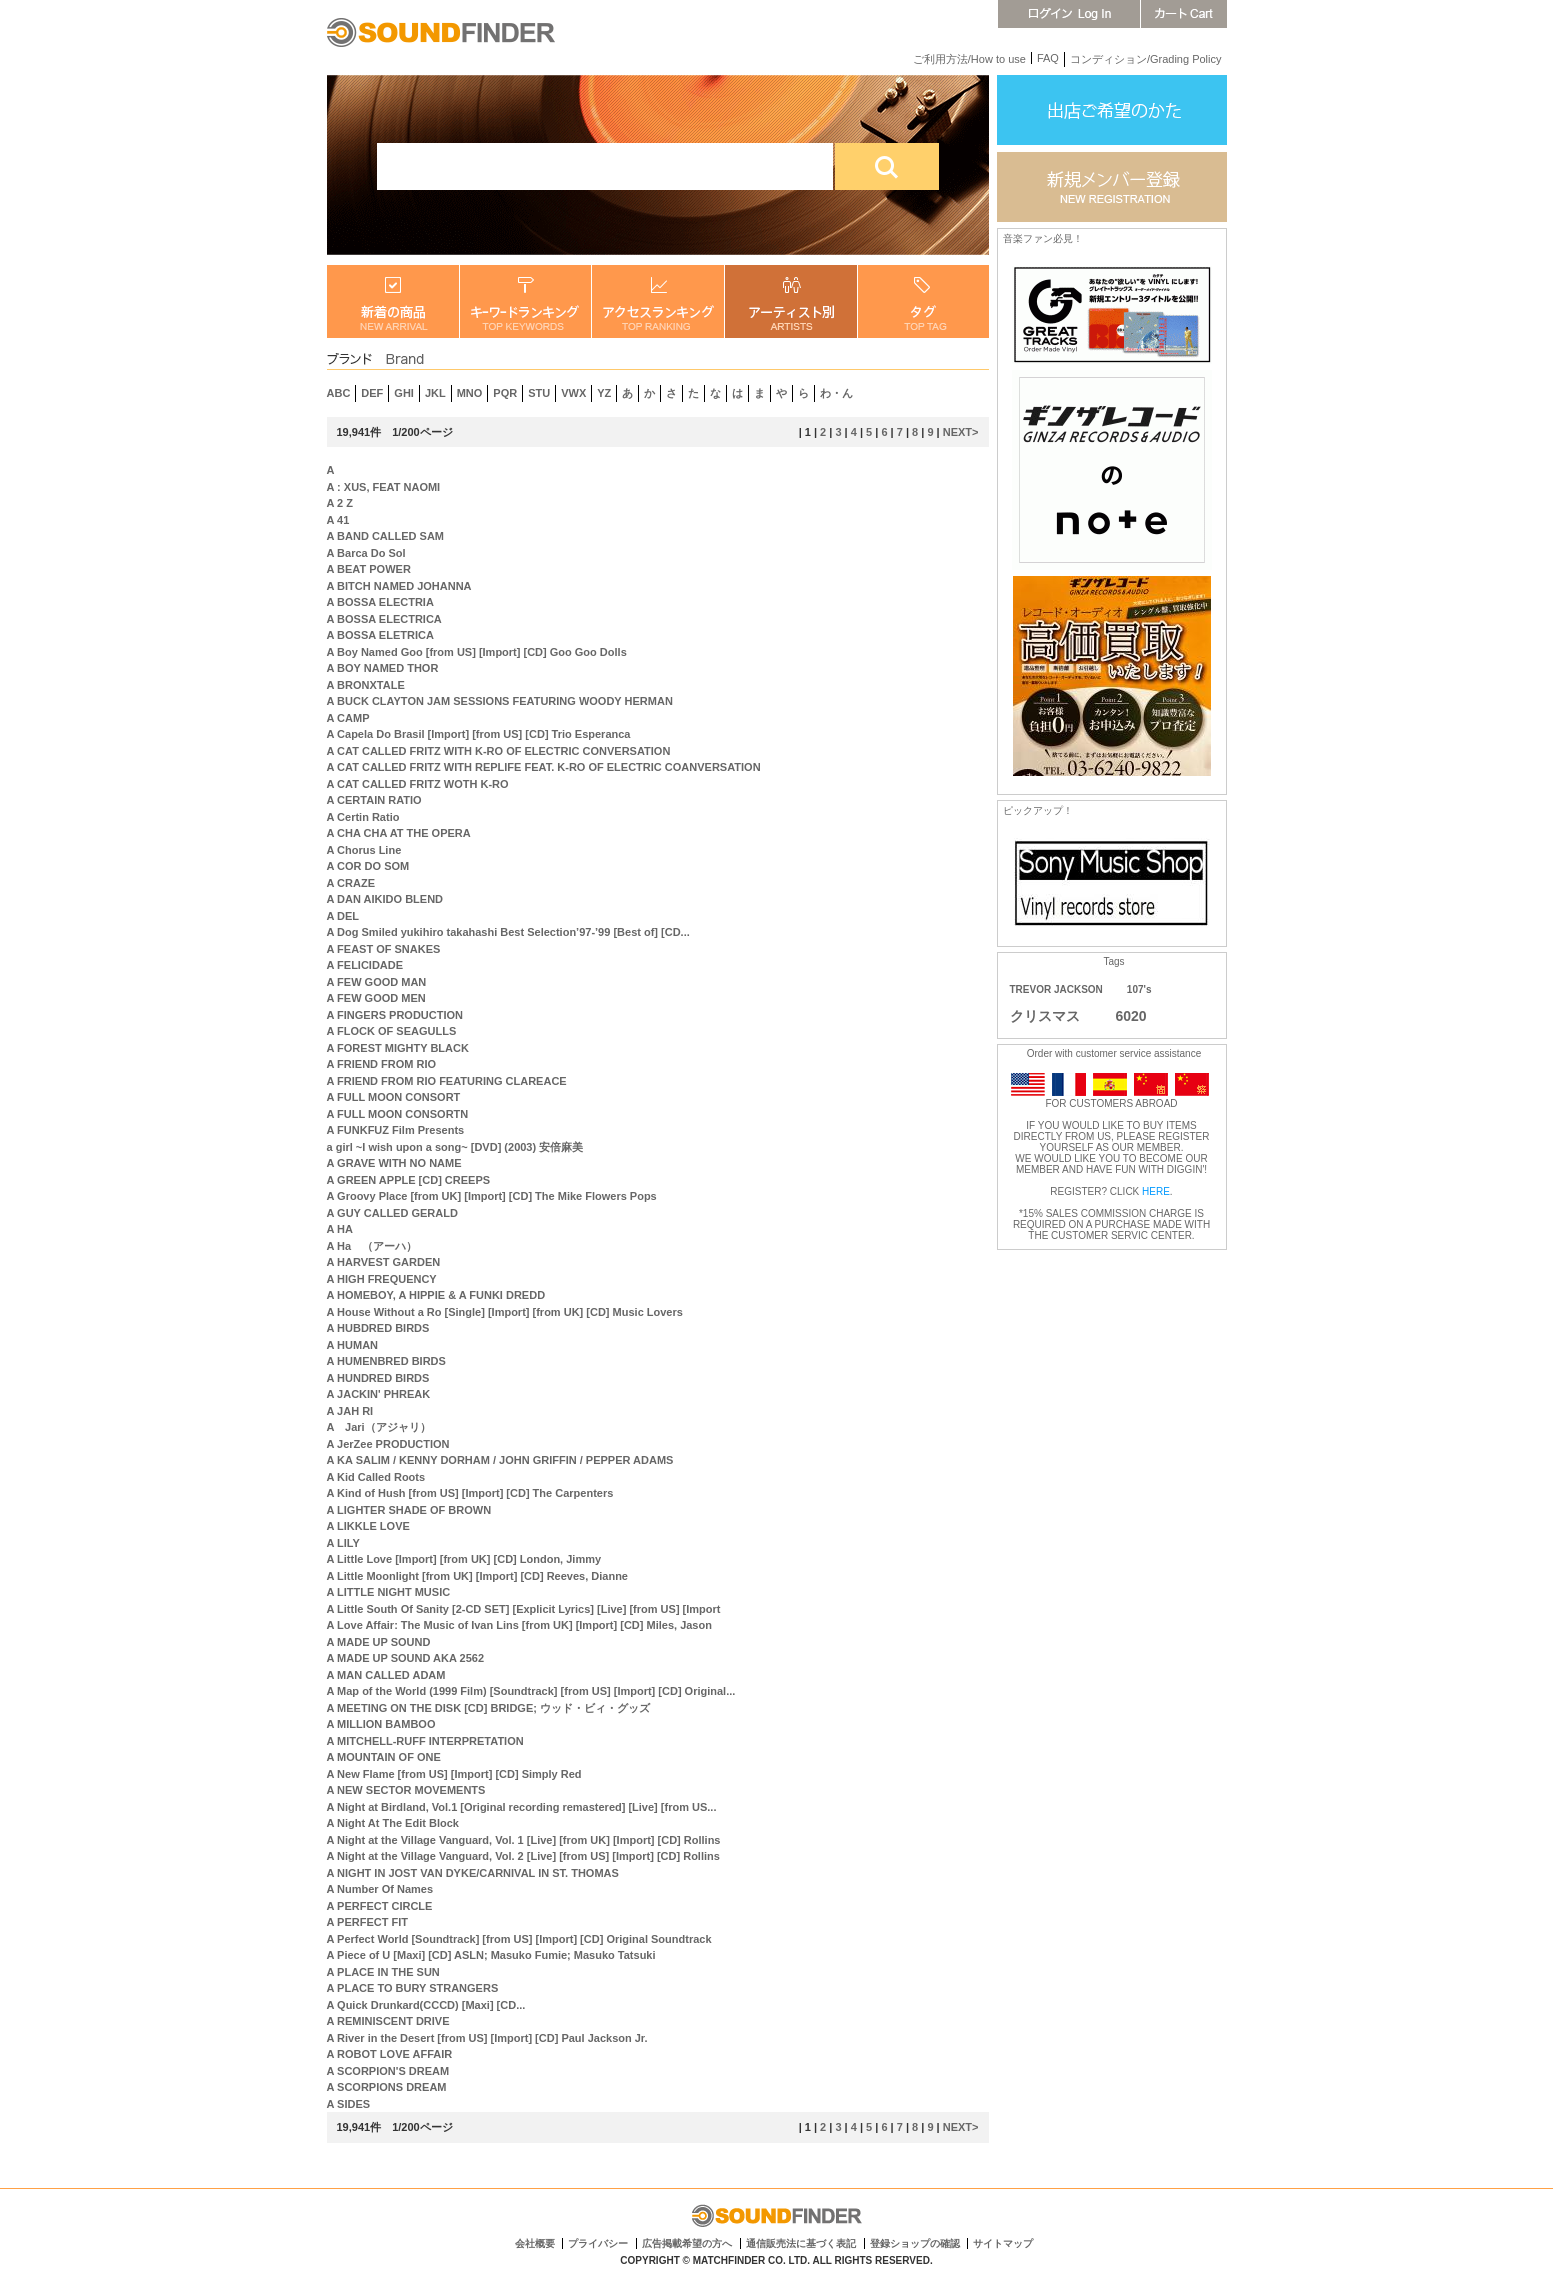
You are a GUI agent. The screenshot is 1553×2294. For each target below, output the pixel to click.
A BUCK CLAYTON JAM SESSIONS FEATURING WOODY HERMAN (500, 701)
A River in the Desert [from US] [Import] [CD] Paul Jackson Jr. (487, 2038)
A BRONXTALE (366, 685)
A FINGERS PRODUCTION (395, 1015)
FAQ (1048, 58)
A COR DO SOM (368, 866)
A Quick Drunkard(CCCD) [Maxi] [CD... (426, 2005)
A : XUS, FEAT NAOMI (384, 487)
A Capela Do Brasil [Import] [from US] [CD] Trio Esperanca (479, 734)
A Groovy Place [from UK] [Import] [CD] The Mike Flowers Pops (492, 1196)
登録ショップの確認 (915, 2243)
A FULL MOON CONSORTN (398, 1114)
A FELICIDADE (365, 965)
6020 (1131, 1016)
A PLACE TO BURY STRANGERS (413, 1988)
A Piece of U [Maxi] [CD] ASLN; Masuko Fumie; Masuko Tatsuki (491, 1955)
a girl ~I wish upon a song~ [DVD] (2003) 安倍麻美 (455, 1147)
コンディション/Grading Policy (1146, 59)
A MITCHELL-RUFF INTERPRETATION (425, 1741)
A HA (340, 1229)
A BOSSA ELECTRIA (380, 602)
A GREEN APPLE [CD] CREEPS (409, 1180)
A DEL (343, 916)
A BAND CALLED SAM (386, 536)
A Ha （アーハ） (372, 1246)
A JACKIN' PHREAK (379, 1394)
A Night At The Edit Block (393, 1823)
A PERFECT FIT (367, 1922)
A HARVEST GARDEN (384, 1262)
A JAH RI (350, 1411)
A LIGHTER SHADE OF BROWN (409, 1510)
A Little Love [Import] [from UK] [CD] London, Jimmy (464, 1559)
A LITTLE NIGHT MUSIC (389, 1592)
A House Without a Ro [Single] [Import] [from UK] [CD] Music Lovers (505, 1312)
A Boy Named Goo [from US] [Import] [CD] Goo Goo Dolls (477, 652)
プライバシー (598, 2243)
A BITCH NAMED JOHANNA (399, 586)
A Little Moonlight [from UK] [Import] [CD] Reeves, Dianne (477, 1576)
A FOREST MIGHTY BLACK (398, 1048)
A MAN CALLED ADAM (386, 1675)
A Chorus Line (364, 850)
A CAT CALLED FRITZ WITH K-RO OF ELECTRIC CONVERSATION (499, 751)
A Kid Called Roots (376, 1477)
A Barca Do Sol (366, 553)
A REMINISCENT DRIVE (388, 2021)
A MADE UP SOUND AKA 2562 (406, 1658)
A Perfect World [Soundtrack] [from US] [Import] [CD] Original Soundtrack (519, 1939)
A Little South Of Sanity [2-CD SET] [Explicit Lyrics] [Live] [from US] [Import (524, 1609)
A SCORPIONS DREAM (387, 2087)
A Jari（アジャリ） (379, 1427)
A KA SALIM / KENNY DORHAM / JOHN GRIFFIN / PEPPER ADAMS (500, 1460)
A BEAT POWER (369, 569)
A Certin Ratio (363, 817)
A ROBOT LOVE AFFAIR (390, 2054)
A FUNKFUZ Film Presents (396, 1130)
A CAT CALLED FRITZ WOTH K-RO (418, 784)
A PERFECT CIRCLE (380, 1906)
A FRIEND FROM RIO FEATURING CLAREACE (447, 1081)
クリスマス (1045, 1016)
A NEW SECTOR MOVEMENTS (406, 1790)
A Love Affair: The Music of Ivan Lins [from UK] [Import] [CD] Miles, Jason (519, 1625)
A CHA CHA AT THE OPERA (399, 833)
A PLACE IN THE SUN (383, 1972)
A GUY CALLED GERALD (392, 1213)
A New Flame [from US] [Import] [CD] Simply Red (454, 1774)
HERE (1156, 1191)
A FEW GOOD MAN (377, 982)
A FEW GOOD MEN (376, 998)
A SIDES (349, 2104)
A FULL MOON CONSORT (394, 1097)
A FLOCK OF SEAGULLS (392, 1031)
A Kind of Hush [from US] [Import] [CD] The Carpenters (470, 1493)
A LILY (343, 1543)
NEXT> (961, 432)
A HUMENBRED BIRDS (386, 1361)
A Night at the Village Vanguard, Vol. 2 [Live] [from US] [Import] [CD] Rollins (523, 1856)
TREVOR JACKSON (1056, 989)
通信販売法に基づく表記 (801, 2243)
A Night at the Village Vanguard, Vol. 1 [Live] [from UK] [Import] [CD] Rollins (524, 1840)
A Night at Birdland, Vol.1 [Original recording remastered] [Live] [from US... (522, 1807)
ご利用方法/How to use (969, 59)
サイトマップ (1003, 2243)
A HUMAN (353, 1345)
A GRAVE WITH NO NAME (394, 1163)
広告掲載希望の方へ (687, 2243)
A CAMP (348, 718)
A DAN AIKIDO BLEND (385, 899)
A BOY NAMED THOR (383, 668)
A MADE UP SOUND (379, 1642)
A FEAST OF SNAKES (384, 949)
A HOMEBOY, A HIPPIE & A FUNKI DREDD (436, 1295)
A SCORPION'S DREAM (388, 2071)
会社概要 (535, 2243)
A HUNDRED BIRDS (378, 1378)
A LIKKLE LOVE (368, 1526)
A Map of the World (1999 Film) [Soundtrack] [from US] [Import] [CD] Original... (531, 1691)
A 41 (338, 520)
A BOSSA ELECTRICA (384, 619)
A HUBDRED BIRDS (378, 1328)
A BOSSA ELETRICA (380, 635)
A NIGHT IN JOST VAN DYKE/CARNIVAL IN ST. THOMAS (473, 1873)
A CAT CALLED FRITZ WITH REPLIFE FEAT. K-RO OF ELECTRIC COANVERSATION (544, 767)
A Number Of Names (380, 1889)
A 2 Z (340, 503)
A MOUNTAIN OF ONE (384, 1757)
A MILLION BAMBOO (381, 1724)
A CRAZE (351, 883)
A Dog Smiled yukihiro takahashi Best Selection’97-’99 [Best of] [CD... (508, 932)
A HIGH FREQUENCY (382, 1279)
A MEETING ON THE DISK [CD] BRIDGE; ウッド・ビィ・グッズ (488, 1708)
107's (1139, 989)
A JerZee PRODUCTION (388, 1444)
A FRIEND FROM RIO (382, 1064)
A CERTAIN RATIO (374, 800)
